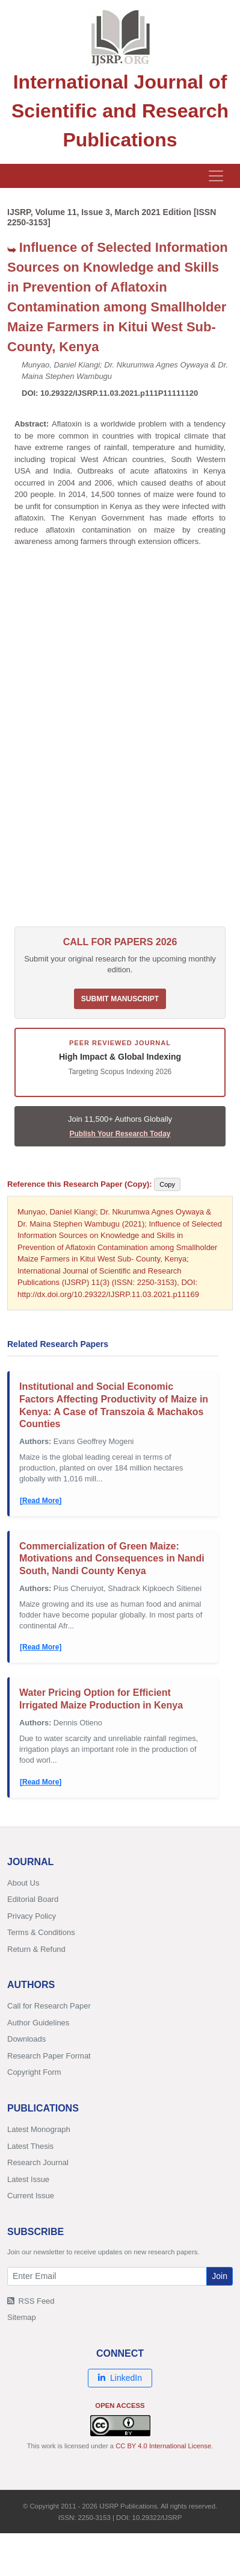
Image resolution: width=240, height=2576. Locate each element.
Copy (167, 1184)
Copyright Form (34, 2072)
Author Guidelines (38, 2022)
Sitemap (21, 2317)
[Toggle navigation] (216, 176)
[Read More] (40, 1500)
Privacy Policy (31, 1916)
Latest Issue (28, 2179)
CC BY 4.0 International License (163, 2445)
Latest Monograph (38, 2129)
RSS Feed (31, 2301)
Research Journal (38, 2162)
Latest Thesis (30, 2146)
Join (219, 2276)
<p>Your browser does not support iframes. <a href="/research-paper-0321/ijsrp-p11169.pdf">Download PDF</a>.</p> (120, 743)
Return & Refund (36, 1949)
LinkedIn (120, 2378)
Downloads (26, 2038)
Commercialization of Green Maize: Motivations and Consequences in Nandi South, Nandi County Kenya (112, 1559)
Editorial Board (32, 1899)
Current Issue (30, 2195)
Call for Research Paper (49, 2005)
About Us (23, 1882)
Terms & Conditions (41, 1932)
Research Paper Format (49, 2055)
